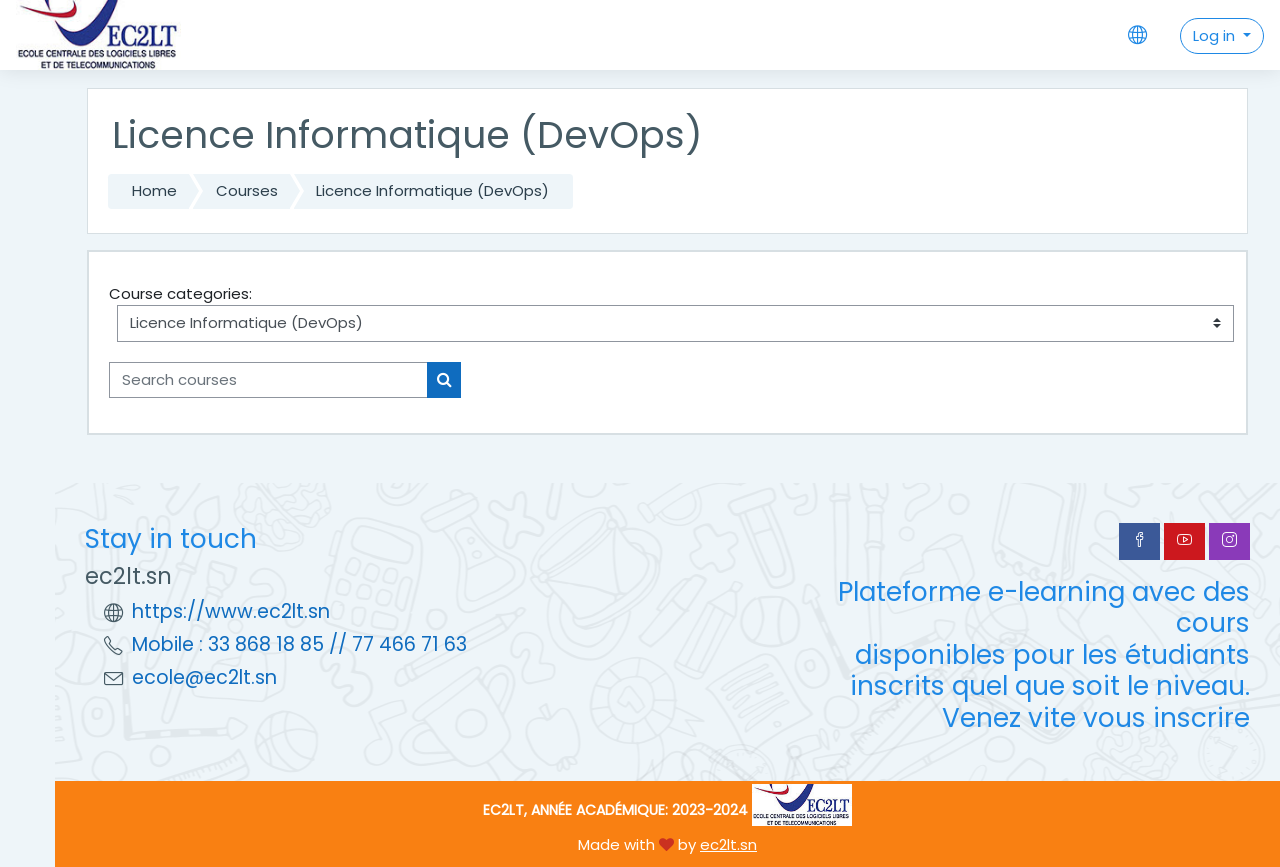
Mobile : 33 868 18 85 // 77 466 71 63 (299, 644)
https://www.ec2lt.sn (231, 611)
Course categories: (180, 293)
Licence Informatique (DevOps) (432, 190)
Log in (1216, 35)
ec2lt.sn (728, 844)
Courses (247, 190)
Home (154, 190)
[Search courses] (268, 380)
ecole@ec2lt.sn (204, 677)
